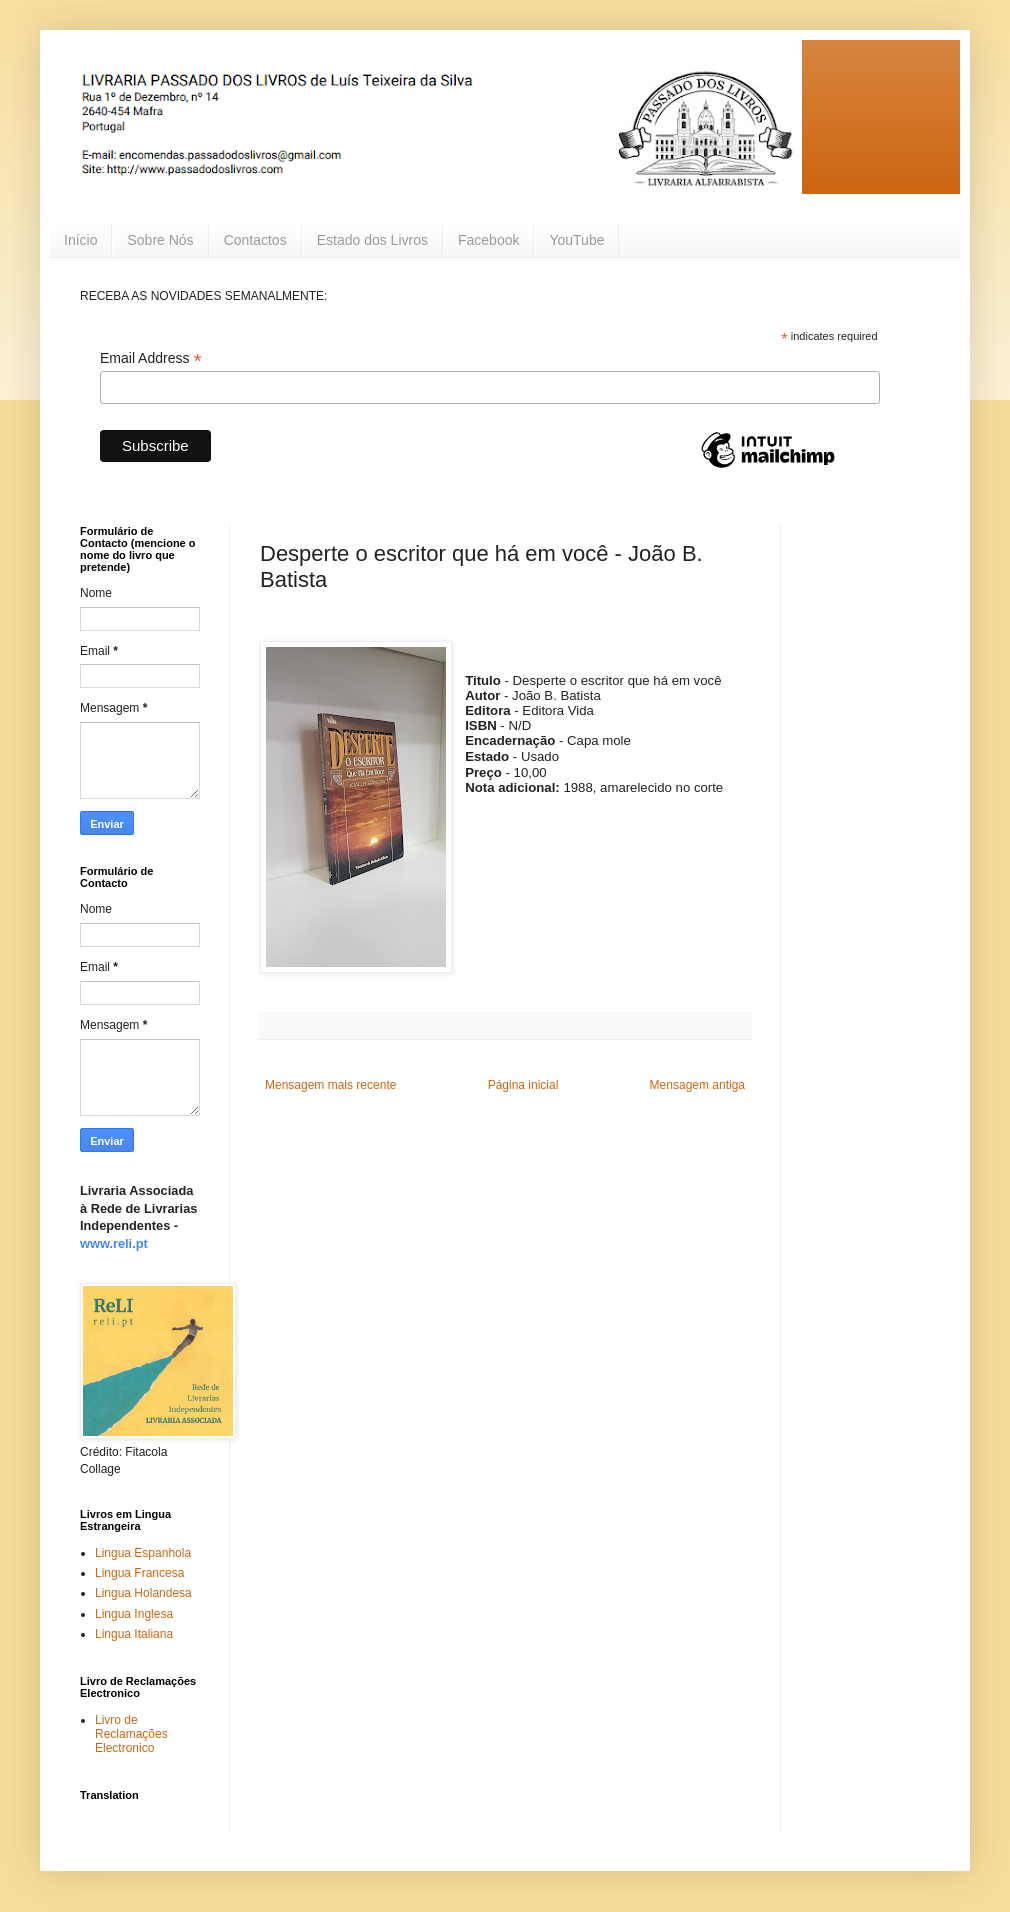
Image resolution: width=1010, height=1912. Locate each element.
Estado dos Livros (372, 240)
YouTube (576, 240)
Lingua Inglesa (134, 1614)
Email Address (151, 358)
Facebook (488, 240)
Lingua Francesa (139, 1573)
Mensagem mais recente (330, 1085)
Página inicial (523, 1085)
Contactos (255, 240)
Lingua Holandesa (143, 1593)
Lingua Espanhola (143, 1553)
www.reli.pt (114, 1243)
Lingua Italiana (134, 1634)
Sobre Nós (160, 240)
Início (80, 240)
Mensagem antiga (697, 1085)
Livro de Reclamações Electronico (131, 1734)
